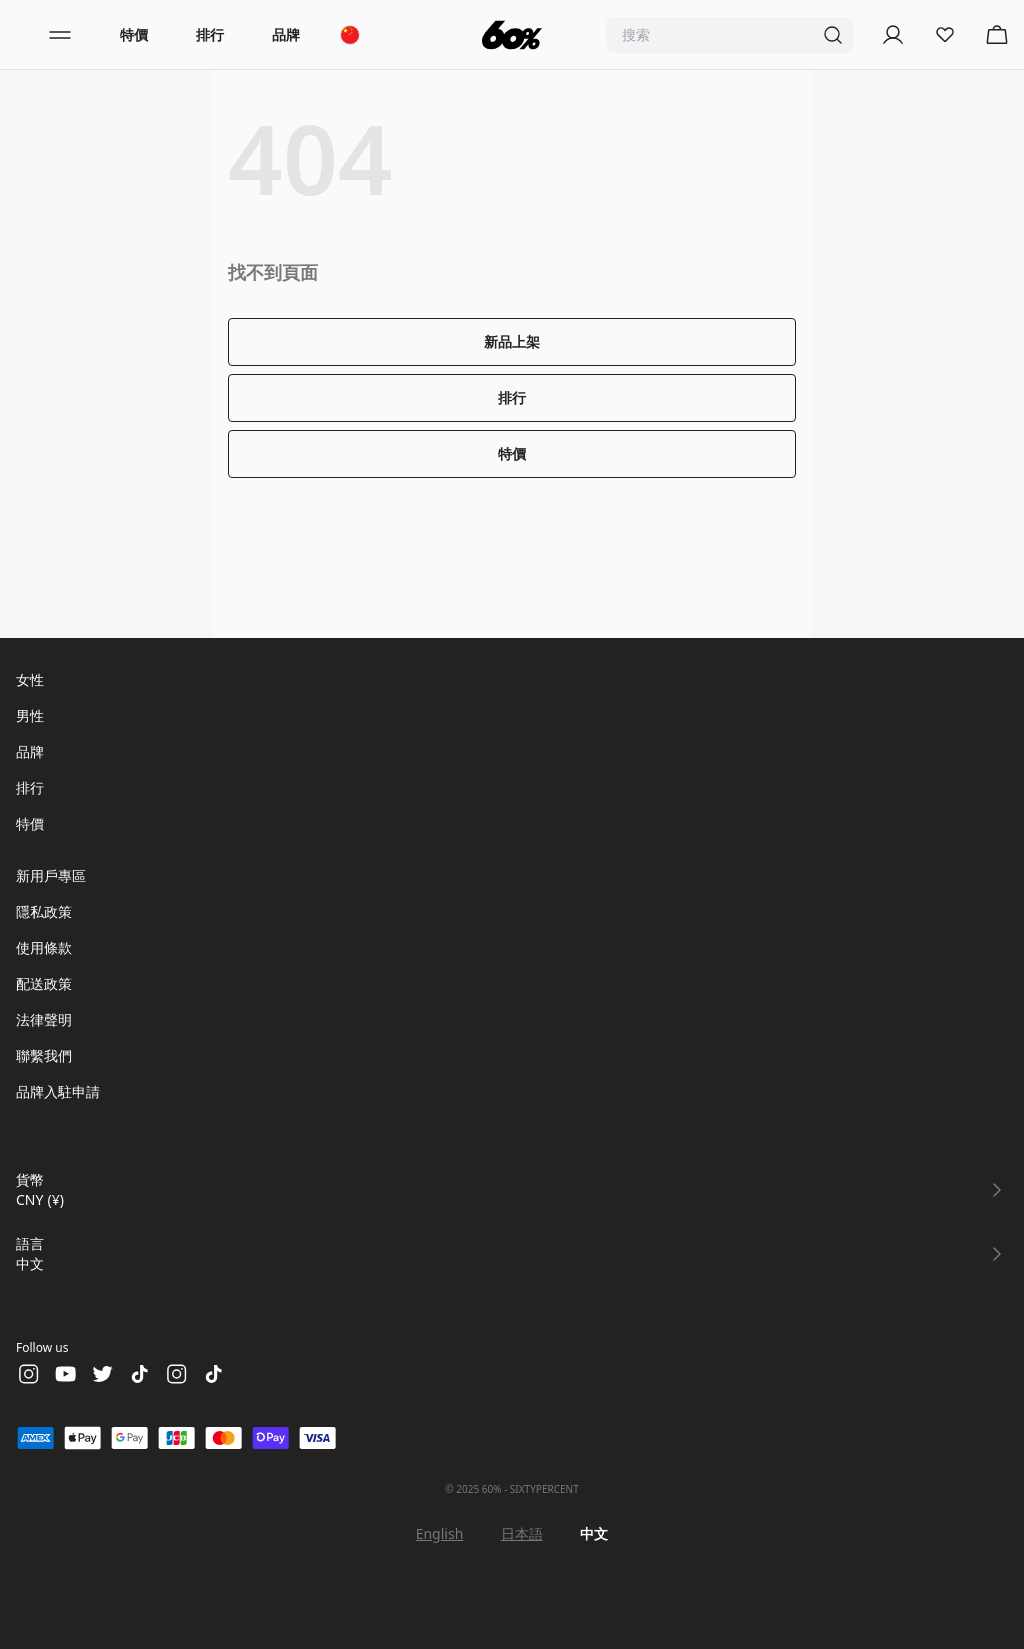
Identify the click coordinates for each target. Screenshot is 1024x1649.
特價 (134, 34)
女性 (30, 679)
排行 (210, 34)
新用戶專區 (51, 875)
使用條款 (44, 947)
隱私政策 (44, 911)
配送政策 (44, 983)
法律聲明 (44, 1019)
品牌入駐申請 (58, 1091)
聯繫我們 (44, 1055)
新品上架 (512, 341)
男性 (30, 715)
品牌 (286, 34)
